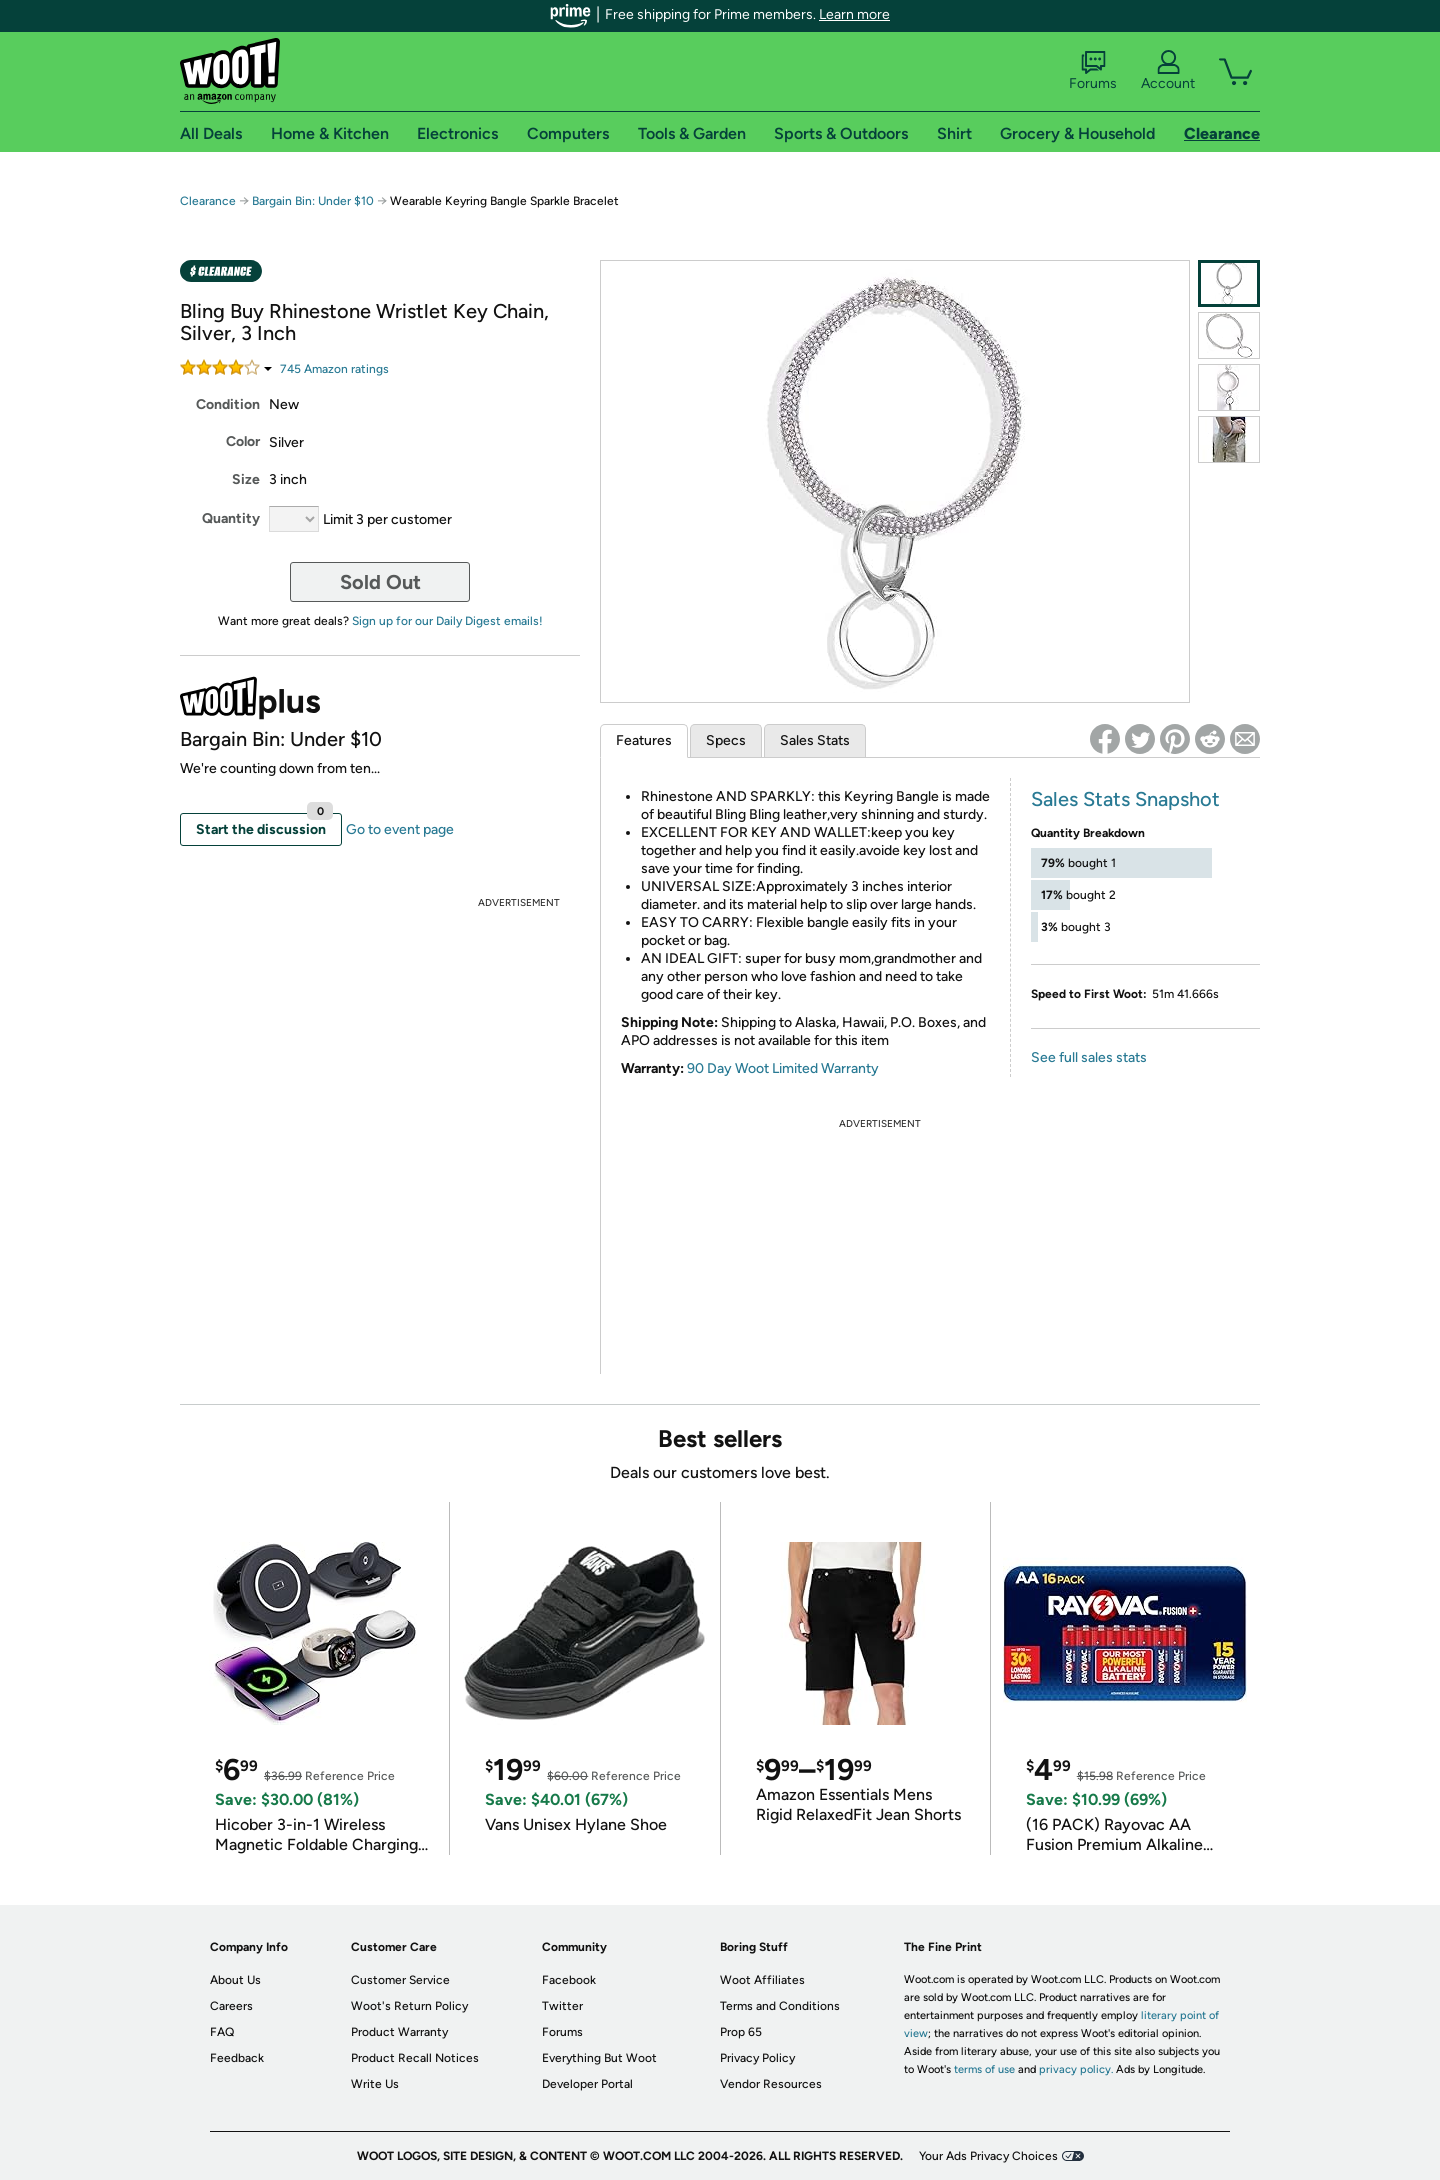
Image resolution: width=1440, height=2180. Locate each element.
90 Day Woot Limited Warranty (783, 1068)
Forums (1093, 71)
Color (243, 441)
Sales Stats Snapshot (1125, 799)
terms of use (984, 2069)
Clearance (208, 201)
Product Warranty (399, 2032)
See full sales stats (1089, 1057)
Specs (726, 740)
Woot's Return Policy (409, 2006)
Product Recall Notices (415, 2058)
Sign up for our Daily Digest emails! (447, 621)
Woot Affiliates (762, 1980)
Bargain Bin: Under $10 (313, 201)
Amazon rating (334, 369)
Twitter (562, 2006)
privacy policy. (1076, 2069)
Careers (231, 2006)
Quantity (231, 518)
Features (644, 740)
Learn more (854, 14)
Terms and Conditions (780, 2006)
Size (246, 479)
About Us (235, 1980)
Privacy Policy (757, 2058)
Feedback (237, 2058)
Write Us (375, 2084)
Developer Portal (587, 2084)
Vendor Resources (771, 2084)
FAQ (222, 2032)
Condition (228, 404)
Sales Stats (815, 740)
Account (1168, 71)
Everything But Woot (599, 2058)
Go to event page (400, 829)
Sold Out (380, 582)
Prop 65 (741, 2032)
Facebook (569, 1980)
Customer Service (400, 1980)
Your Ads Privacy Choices (988, 2156)
